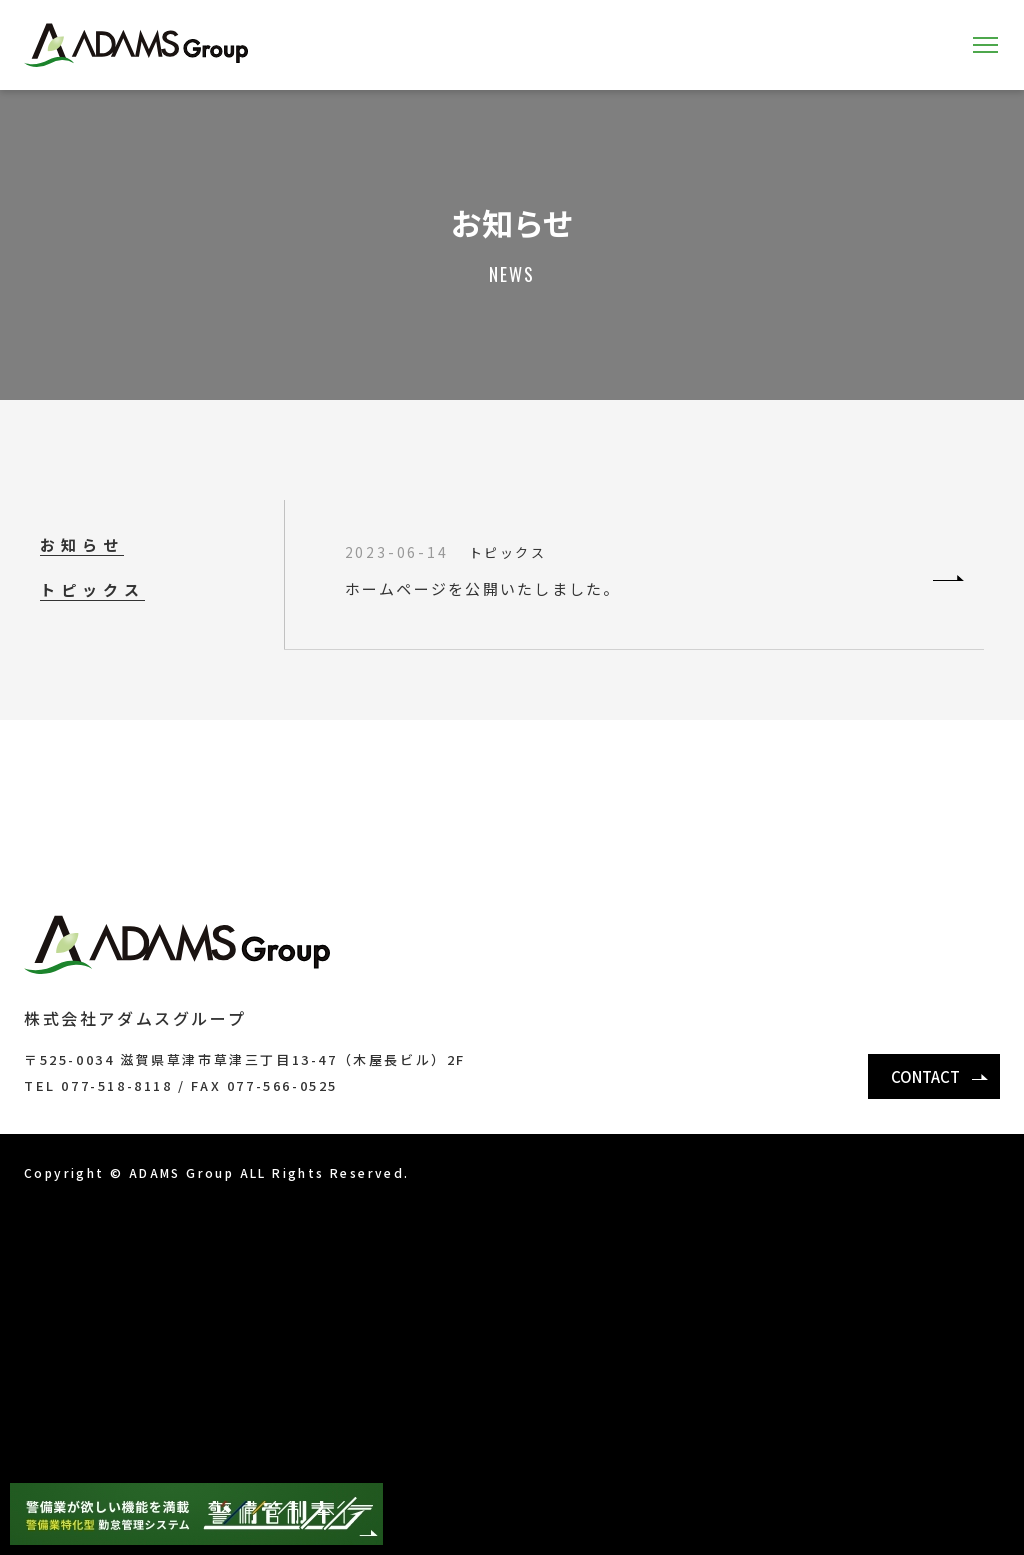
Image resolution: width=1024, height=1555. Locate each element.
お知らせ (82, 544)
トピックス (92, 589)
